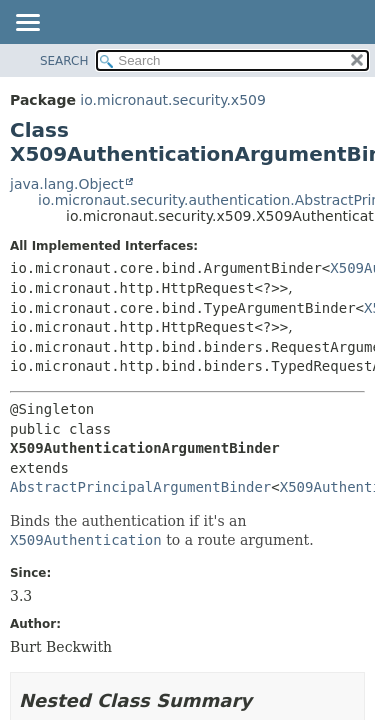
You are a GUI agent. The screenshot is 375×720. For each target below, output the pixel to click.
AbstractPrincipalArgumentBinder (140, 487)
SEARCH (64, 61)
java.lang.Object (67, 184)
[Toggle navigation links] (27, 24)
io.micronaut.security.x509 (173, 100)
